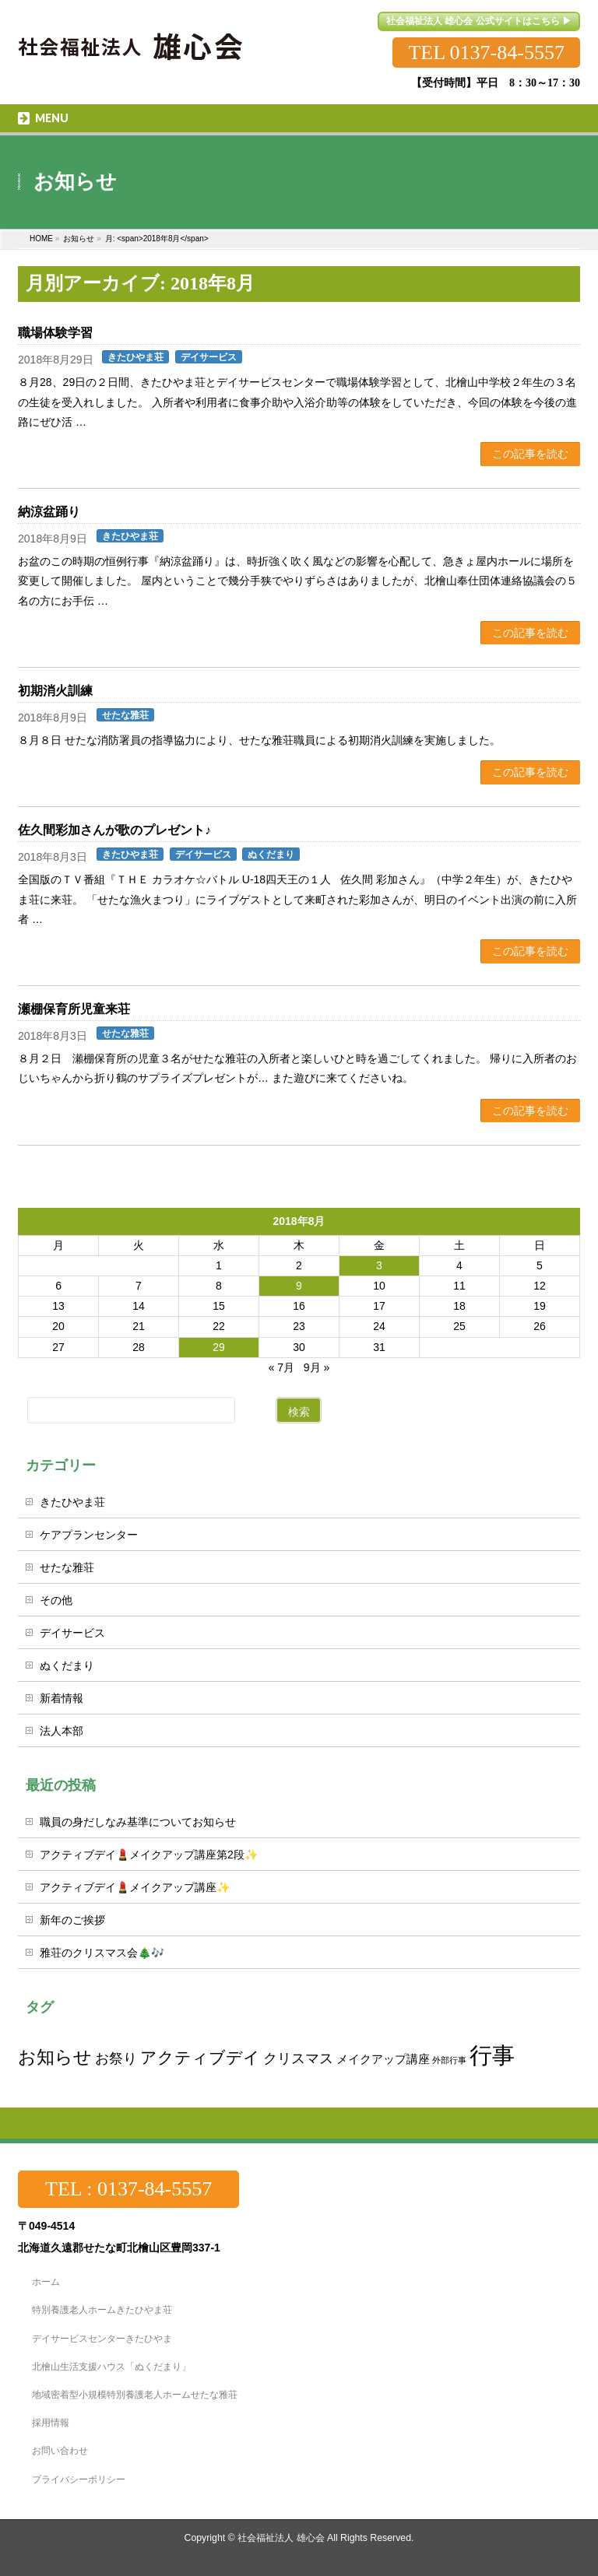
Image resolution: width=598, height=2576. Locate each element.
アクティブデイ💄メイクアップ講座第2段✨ (149, 1854)
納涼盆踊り (49, 511)
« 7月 (281, 1367)
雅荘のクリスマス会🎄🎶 (102, 1952)
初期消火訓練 (55, 690)
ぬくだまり (271, 854)
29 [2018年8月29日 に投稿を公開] (219, 1347)
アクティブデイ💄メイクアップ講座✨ (135, 1887)
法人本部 (61, 1731)
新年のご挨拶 (72, 1920)
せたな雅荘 (125, 715)
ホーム (46, 2281)
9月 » (316, 1367)
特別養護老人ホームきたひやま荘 (102, 2309)
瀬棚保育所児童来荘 (74, 1009)
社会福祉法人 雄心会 (280, 2537)
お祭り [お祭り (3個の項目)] (116, 2058)
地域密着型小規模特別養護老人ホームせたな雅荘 (134, 2394)
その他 (56, 1600)
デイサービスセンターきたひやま (102, 2338)
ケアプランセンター (89, 1534)
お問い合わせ (60, 2450)
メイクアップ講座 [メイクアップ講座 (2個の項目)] (383, 2058)
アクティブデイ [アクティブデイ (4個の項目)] (200, 2057)
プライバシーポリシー (78, 2479)
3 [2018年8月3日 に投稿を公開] (379, 1265)
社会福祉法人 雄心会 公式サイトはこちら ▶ (479, 21)
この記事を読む (530, 453)
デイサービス (209, 357)
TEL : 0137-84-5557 (128, 2189)
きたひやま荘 (135, 357)
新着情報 (61, 1698)
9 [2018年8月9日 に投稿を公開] (299, 1285)
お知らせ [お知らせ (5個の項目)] (55, 2057)
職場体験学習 (55, 332)
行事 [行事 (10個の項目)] (492, 2055)
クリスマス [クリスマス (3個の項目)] (298, 2058)
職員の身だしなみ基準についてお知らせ (138, 1822)
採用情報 (50, 2422)
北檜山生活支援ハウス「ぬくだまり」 (111, 2366)
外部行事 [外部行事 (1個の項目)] (449, 2060)
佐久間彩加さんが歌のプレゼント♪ (114, 830)
